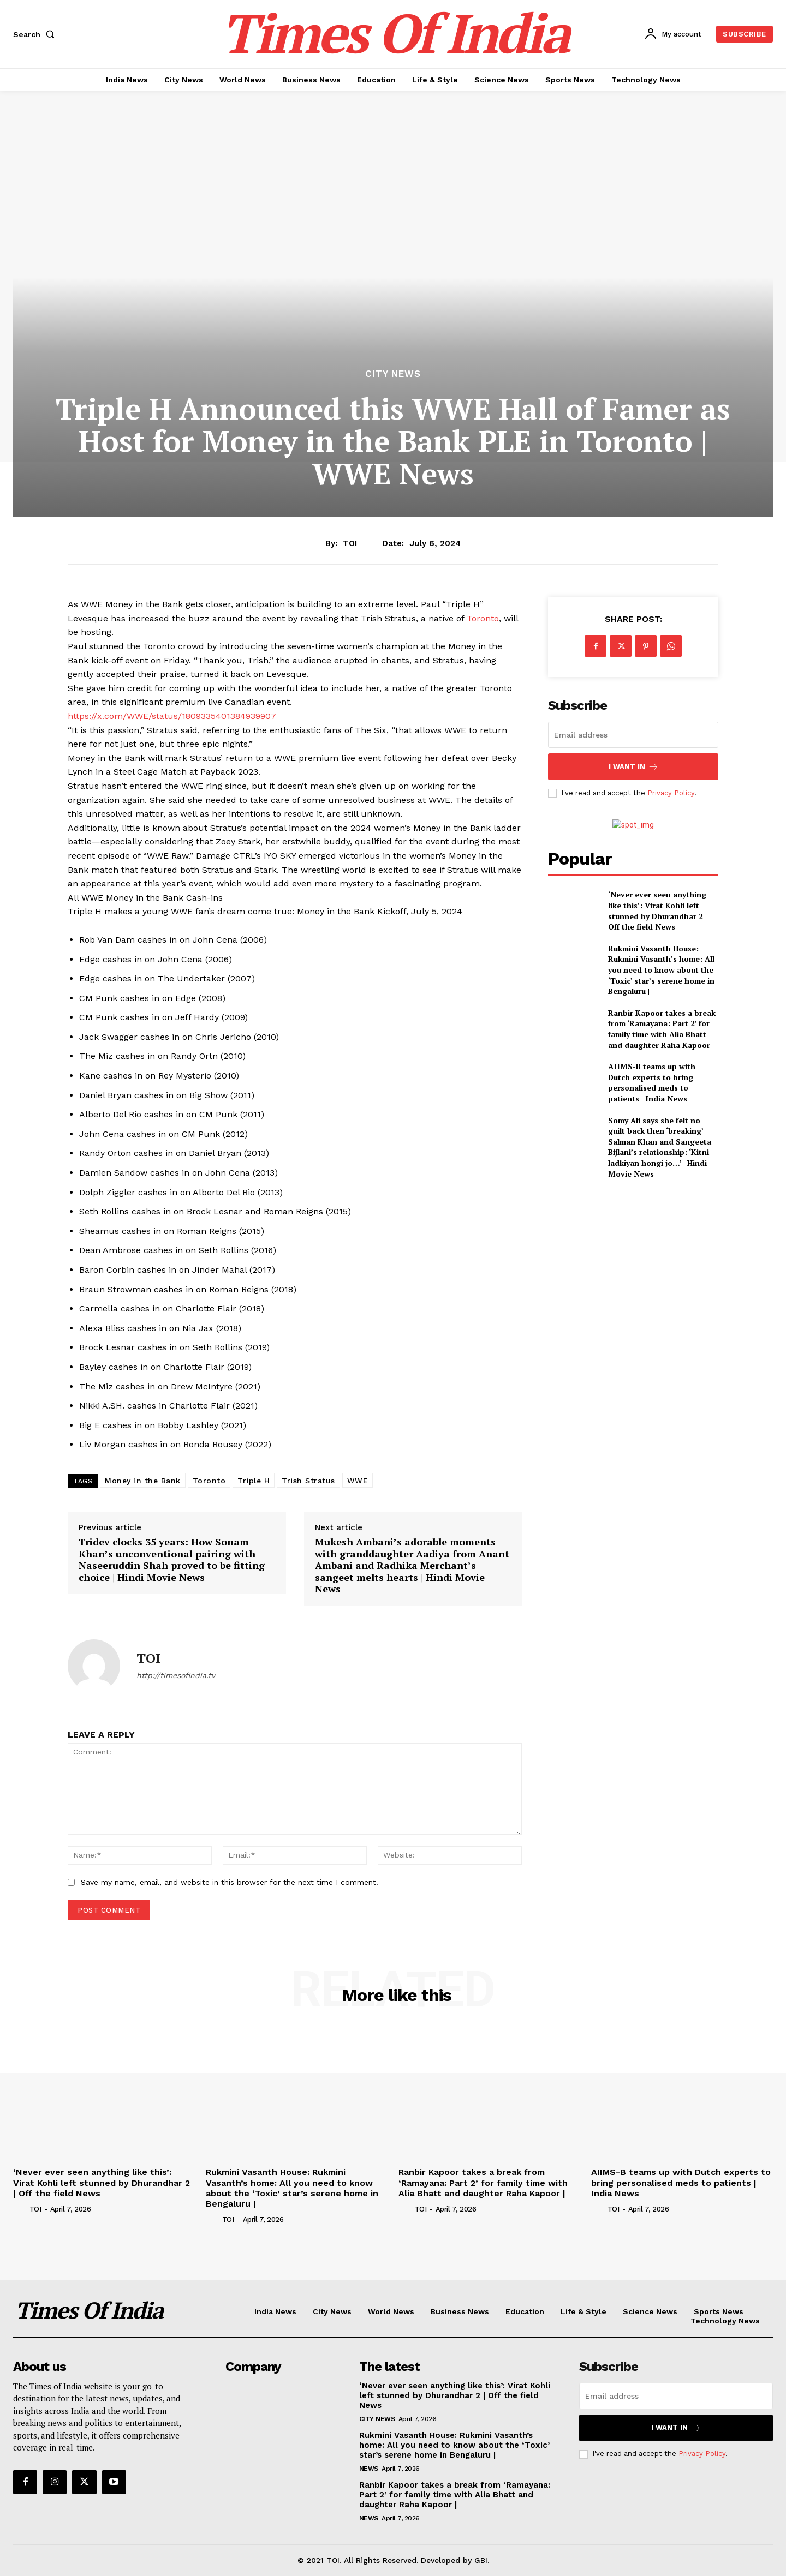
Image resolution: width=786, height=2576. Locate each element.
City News (393, 374)
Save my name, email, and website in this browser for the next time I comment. (229, 1882)
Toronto (483, 618)
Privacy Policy (670, 793)
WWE (357, 1480)
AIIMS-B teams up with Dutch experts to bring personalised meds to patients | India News (651, 1082)
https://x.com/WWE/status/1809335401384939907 (172, 716)
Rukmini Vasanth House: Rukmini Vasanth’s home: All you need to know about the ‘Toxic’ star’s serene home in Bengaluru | (661, 969)
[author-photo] (20, 2209)
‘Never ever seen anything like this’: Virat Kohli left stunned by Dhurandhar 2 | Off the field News (657, 910)
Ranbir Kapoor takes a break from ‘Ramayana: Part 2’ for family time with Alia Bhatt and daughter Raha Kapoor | (662, 1029)
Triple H (253, 1480)
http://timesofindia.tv (175, 1675)
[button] (36, 34)
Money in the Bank (143, 1480)
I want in (633, 767)
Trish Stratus (308, 1480)
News (368, 2468)
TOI (350, 543)
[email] (633, 735)
